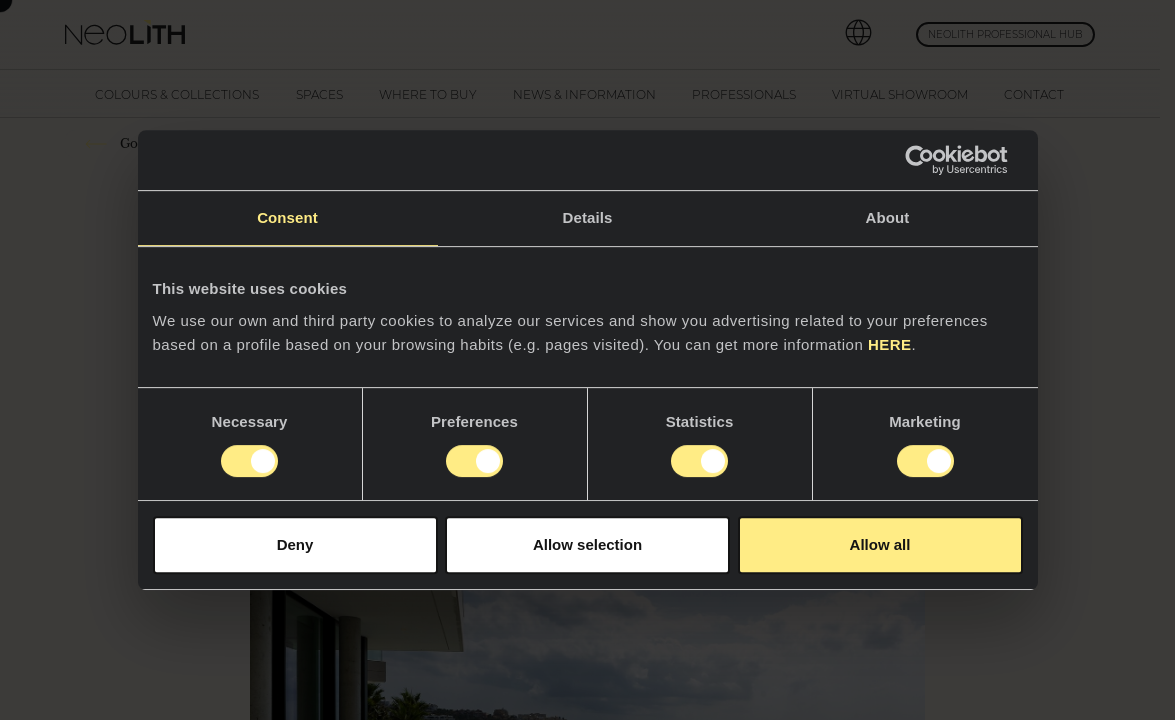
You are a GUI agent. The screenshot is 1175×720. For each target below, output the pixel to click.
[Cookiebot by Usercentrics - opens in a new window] (935, 160)
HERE (890, 344)
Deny (295, 544)
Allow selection (587, 544)
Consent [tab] (287, 217)
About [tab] (888, 217)
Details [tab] (588, 217)
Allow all (880, 544)
